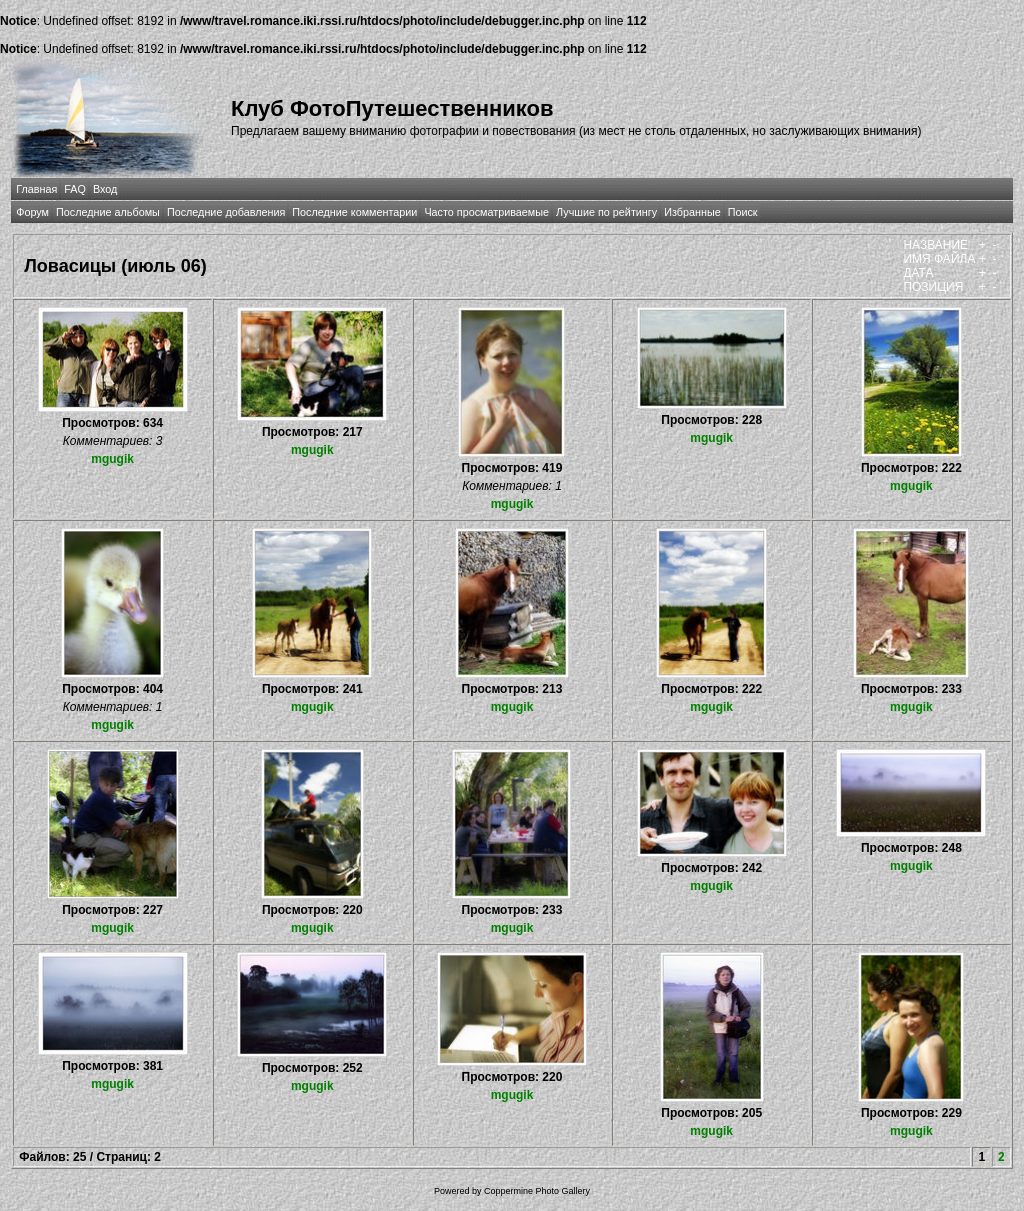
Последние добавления (226, 212)
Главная (36, 189)
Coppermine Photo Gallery (537, 1191)
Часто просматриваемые (486, 212)
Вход (105, 189)
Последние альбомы (108, 212)
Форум (32, 212)
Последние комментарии (354, 212)
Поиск (743, 212)
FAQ (75, 189)
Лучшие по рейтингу (606, 212)
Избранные (692, 212)
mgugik (112, 459)
